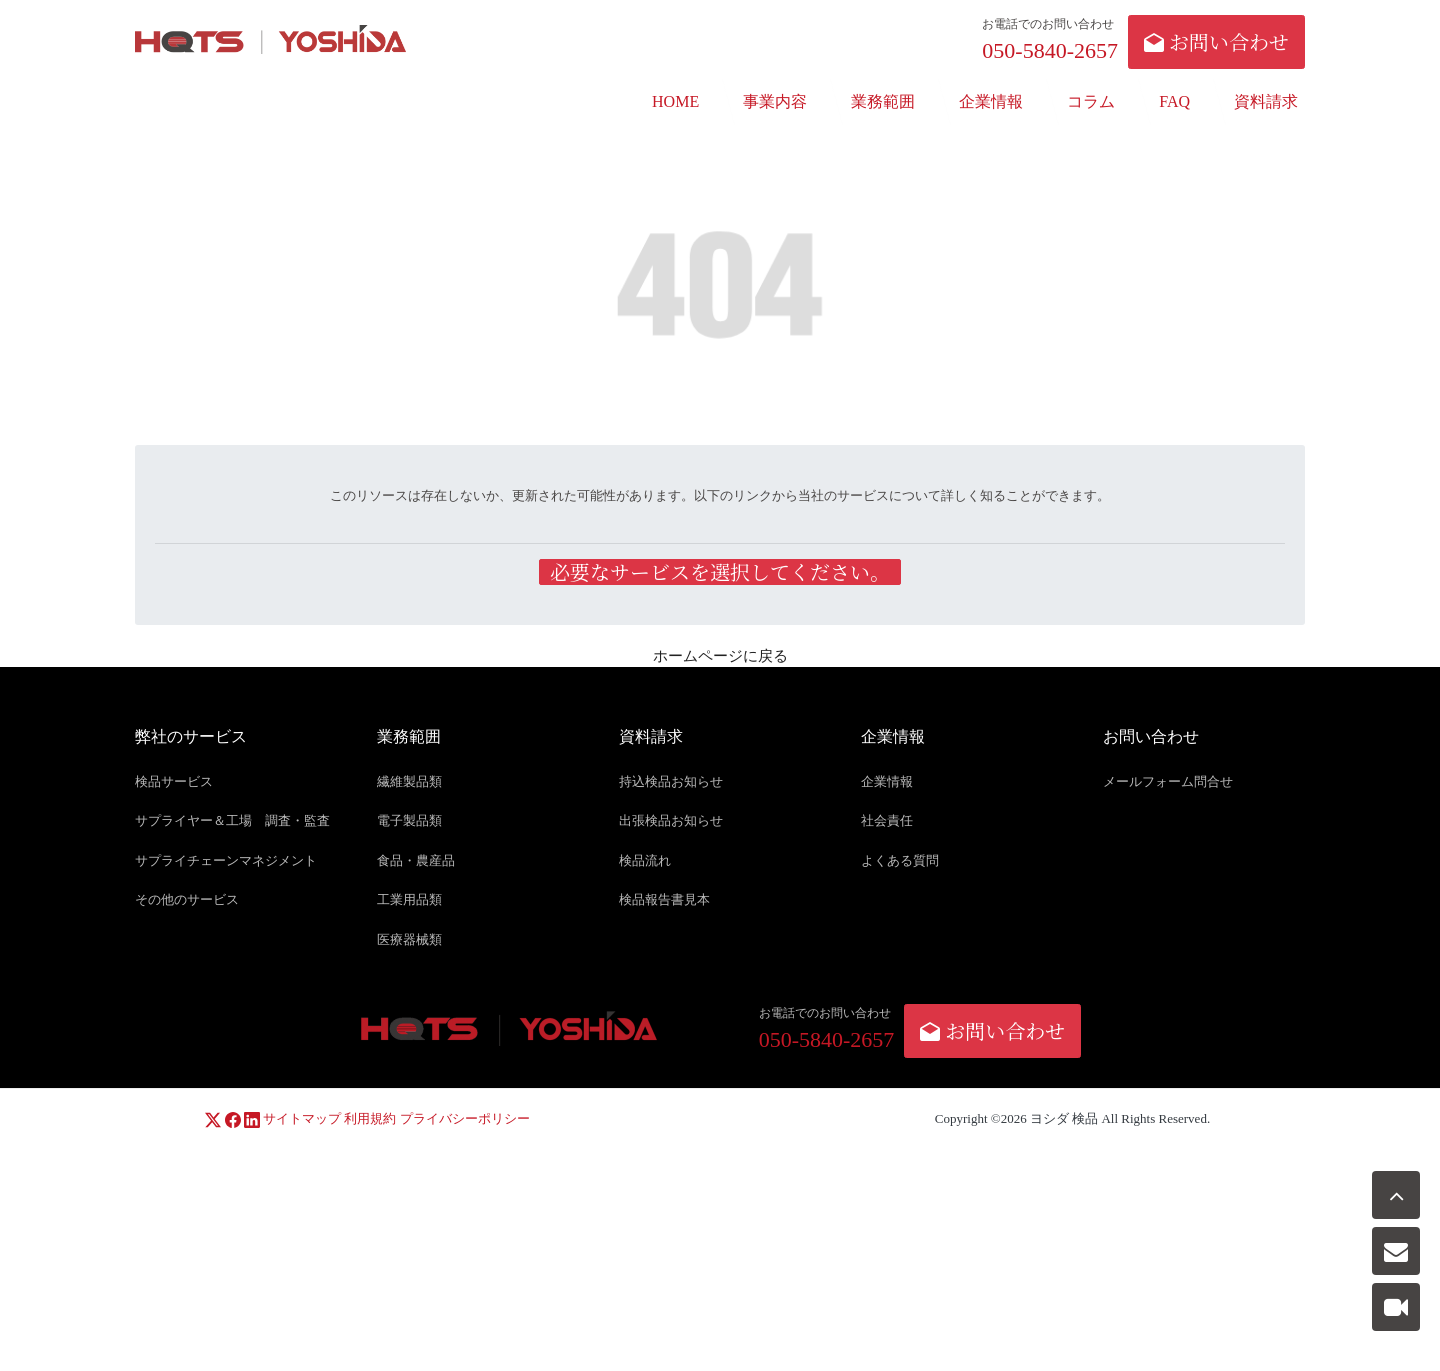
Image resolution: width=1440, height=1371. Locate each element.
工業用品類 (409, 900)
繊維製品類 (409, 781)
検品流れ (645, 860)
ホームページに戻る (720, 657)
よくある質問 (900, 860)
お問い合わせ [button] (1216, 41)
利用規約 (370, 1119)
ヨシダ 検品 (1064, 1119)
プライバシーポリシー (465, 1119)
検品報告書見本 (664, 900)
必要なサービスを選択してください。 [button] (720, 573)
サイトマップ (302, 1119)
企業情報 (887, 781)
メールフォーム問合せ (1168, 781)
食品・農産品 (416, 860)
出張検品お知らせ (671, 821)
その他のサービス (187, 900)
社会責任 (887, 821)
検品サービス (174, 781)
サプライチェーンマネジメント (226, 860)
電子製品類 (409, 821)
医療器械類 (409, 939)
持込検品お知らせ (671, 781)
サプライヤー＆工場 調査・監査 (232, 821)
